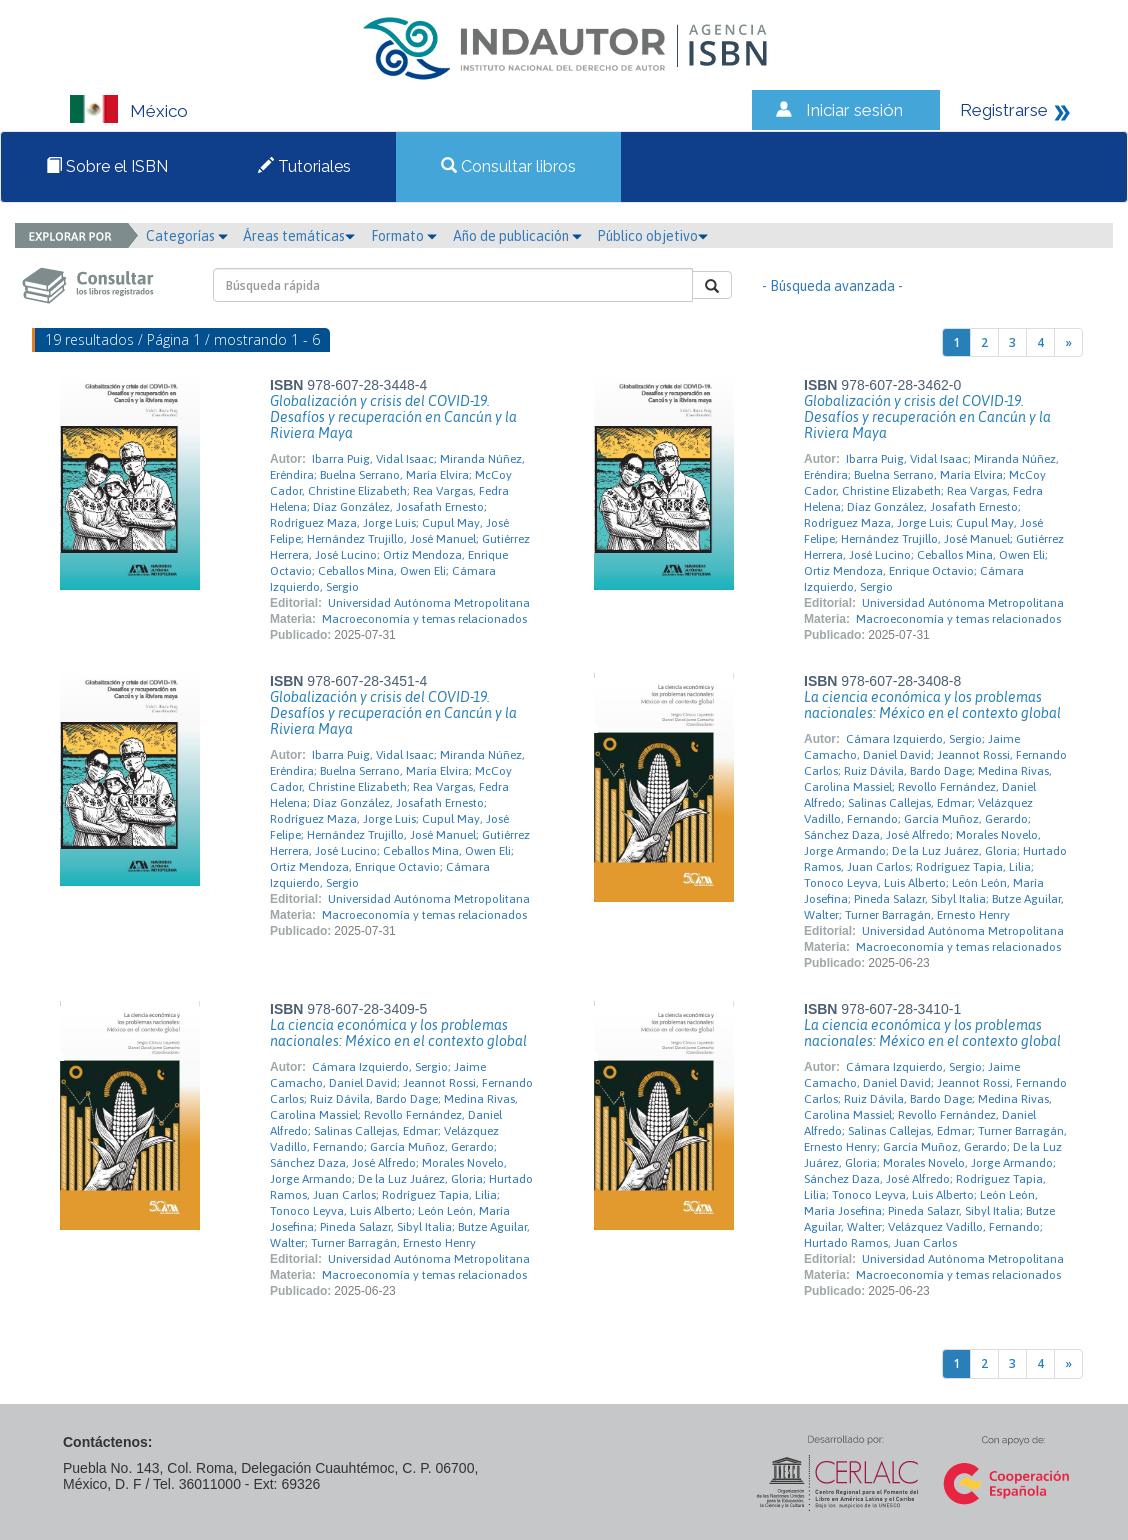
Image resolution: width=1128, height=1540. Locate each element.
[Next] (1068, 342)
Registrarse (1004, 110)
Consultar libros (508, 166)
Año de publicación (517, 236)
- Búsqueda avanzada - (832, 286)
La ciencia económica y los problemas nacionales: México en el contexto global (932, 705)
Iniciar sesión (854, 110)
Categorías (187, 236)
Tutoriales (304, 166)
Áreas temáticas (299, 236)
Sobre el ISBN (107, 166)
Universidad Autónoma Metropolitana (429, 603)
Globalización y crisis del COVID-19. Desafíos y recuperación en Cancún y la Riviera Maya (393, 417)
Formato (404, 236)
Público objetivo (652, 236)
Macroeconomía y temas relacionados (424, 619)
